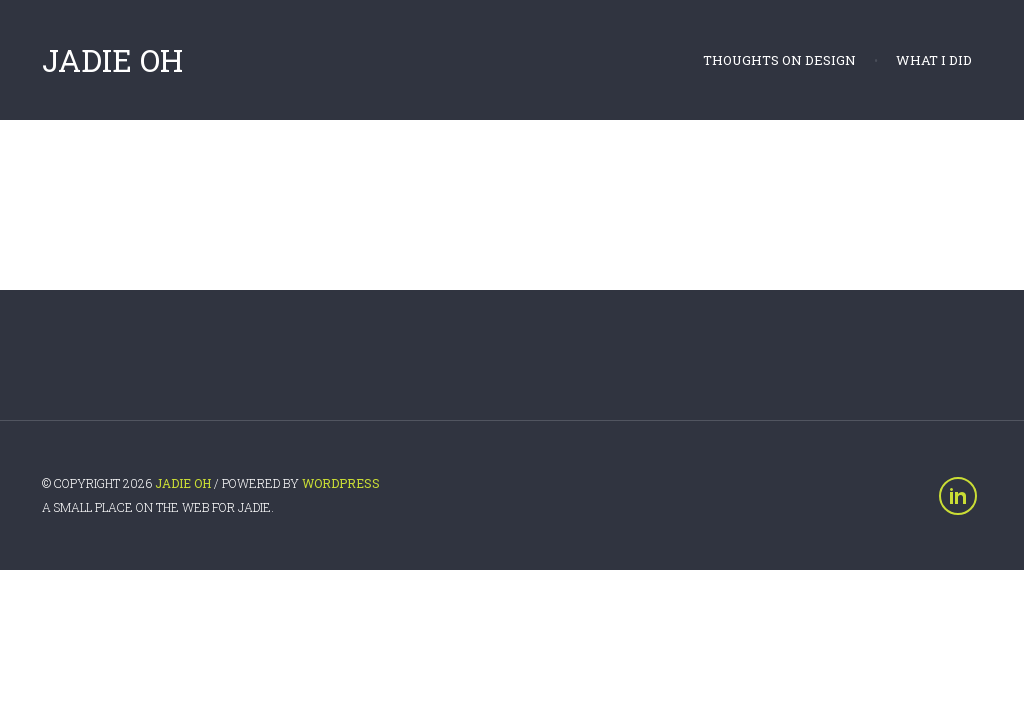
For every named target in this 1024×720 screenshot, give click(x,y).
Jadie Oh (112, 60)
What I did (934, 60)
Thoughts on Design (779, 60)
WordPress (341, 483)
